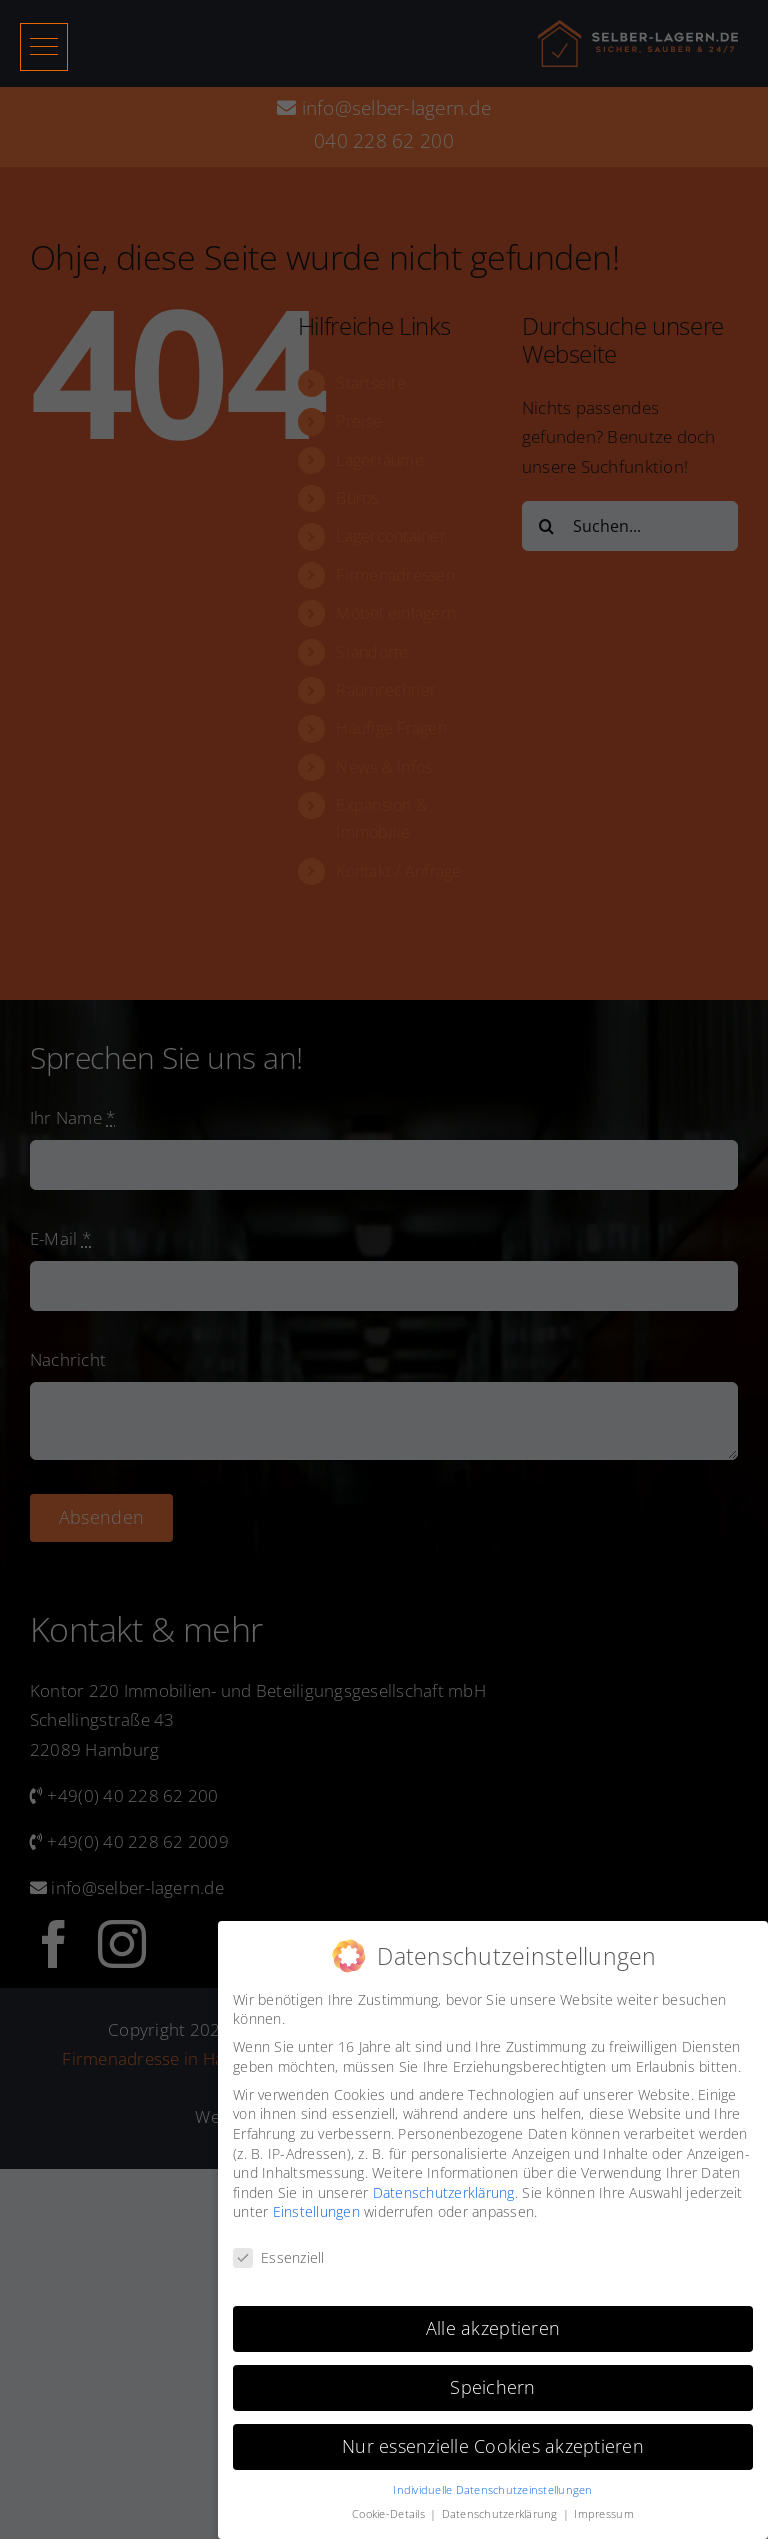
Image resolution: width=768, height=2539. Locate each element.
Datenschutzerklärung (444, 2192)
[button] (44, 47)
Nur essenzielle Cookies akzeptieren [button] (493, 2446)
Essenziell (279, 2257)
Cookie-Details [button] (390, 2514)
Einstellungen (316, 2211)
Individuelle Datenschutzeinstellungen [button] (492, 2490)
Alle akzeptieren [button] (493, 2328)
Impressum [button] (603, 2514)
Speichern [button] (492, 2387)
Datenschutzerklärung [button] (501, 2514)
